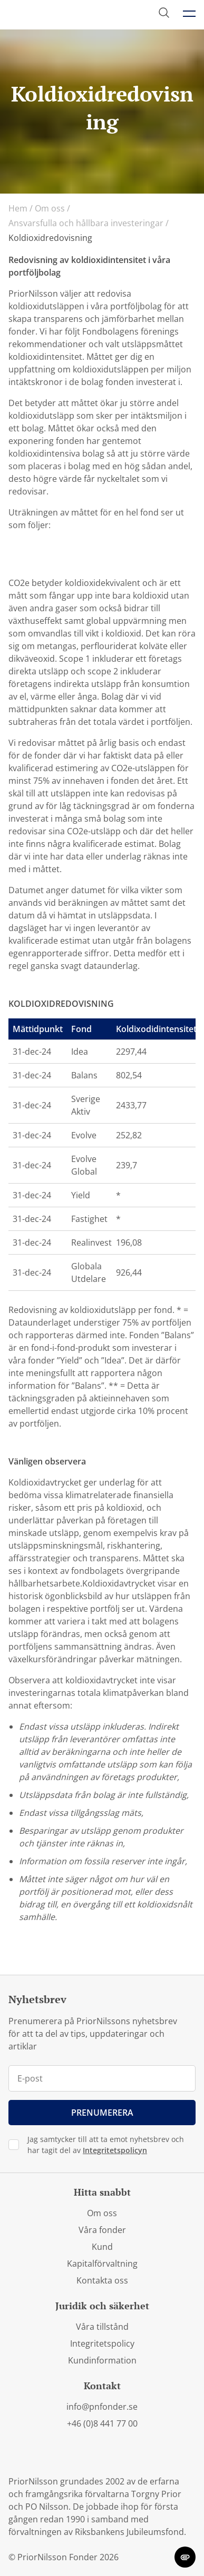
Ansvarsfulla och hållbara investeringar (88, 223)
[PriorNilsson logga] (59, 13)
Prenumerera (102, 2112)
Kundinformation (102, 2360)
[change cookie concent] (185, 2557)
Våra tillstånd (102, 2326)
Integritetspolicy (102, 2343)
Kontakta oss (102, 2280)
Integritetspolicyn (115, 2150)
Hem (20, 208)
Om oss (52, 208)
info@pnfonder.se (102, 2406)
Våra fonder (102, 2230)
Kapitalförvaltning (102, 2263)
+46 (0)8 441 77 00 (102, 2423)
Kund (102, 2246)
